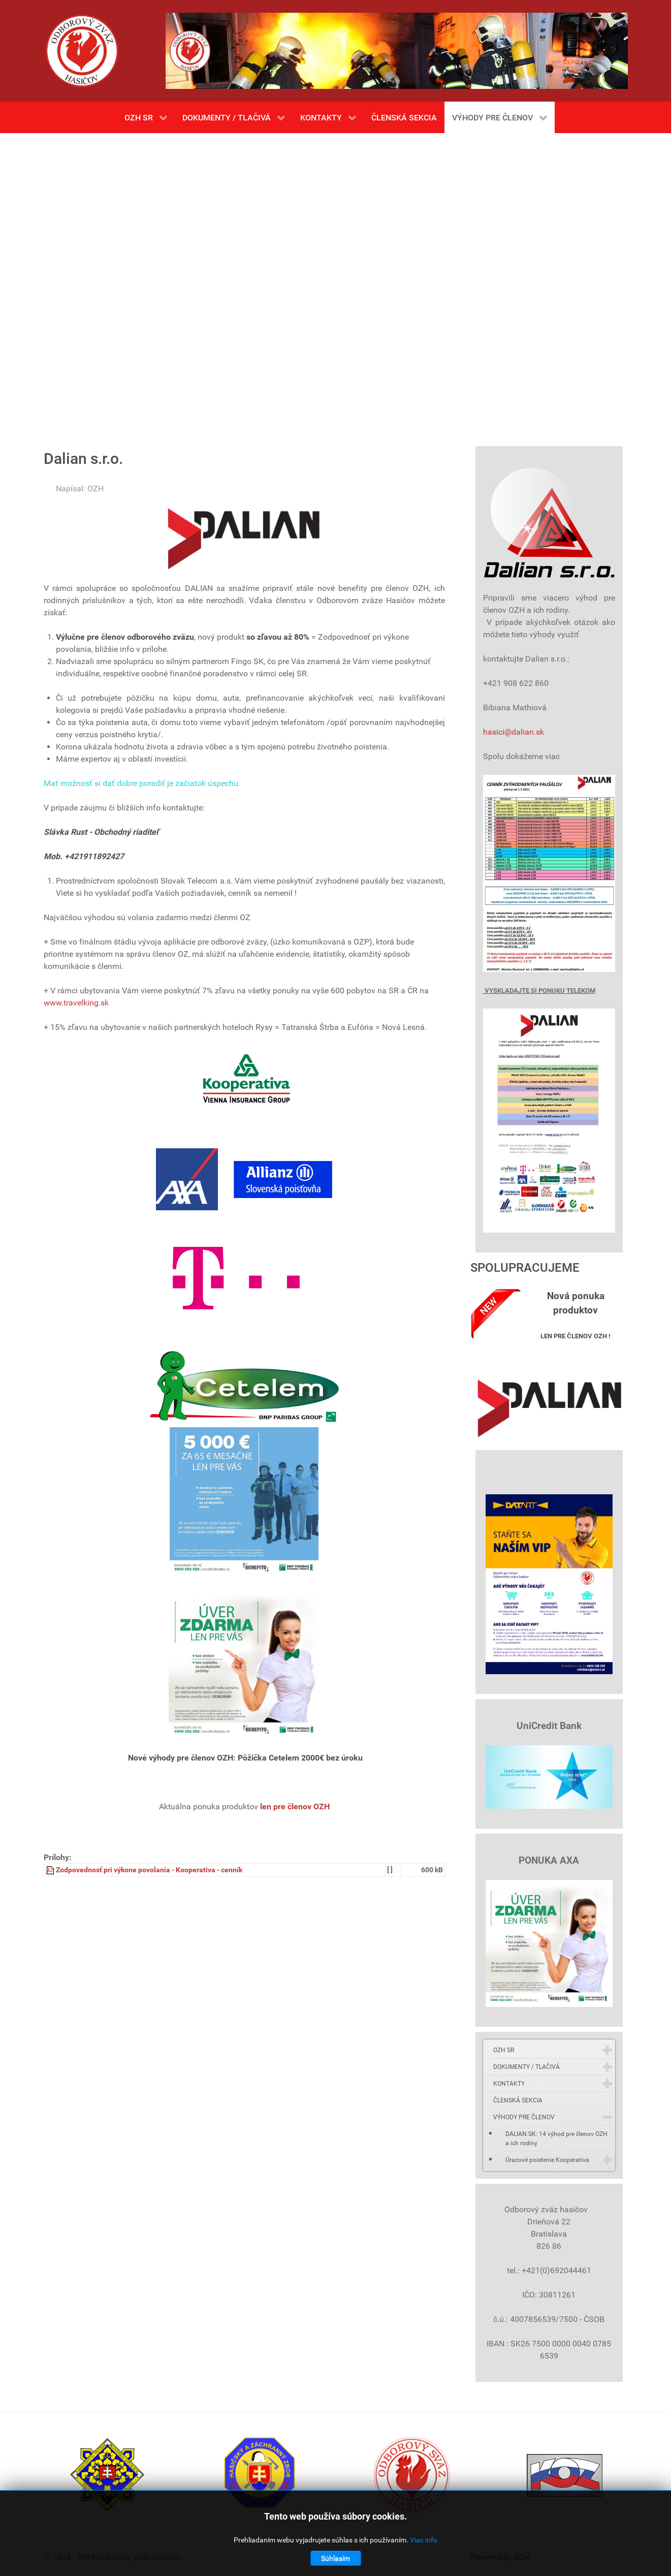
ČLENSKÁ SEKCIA (517, 2100)
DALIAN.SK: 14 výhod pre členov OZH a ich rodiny (556, 2138)
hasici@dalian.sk (513, 732)
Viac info (423, 2540)
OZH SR (503, 2050)
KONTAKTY (509, 2083)
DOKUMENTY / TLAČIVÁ (526, 2066)
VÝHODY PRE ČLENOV (524, 2117)
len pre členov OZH (295, 1806)
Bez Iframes (336, 285)
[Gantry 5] (82, 51)
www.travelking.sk (76, 1003)
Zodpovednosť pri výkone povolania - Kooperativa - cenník (149, 1870)
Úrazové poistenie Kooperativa (547, 2159)
